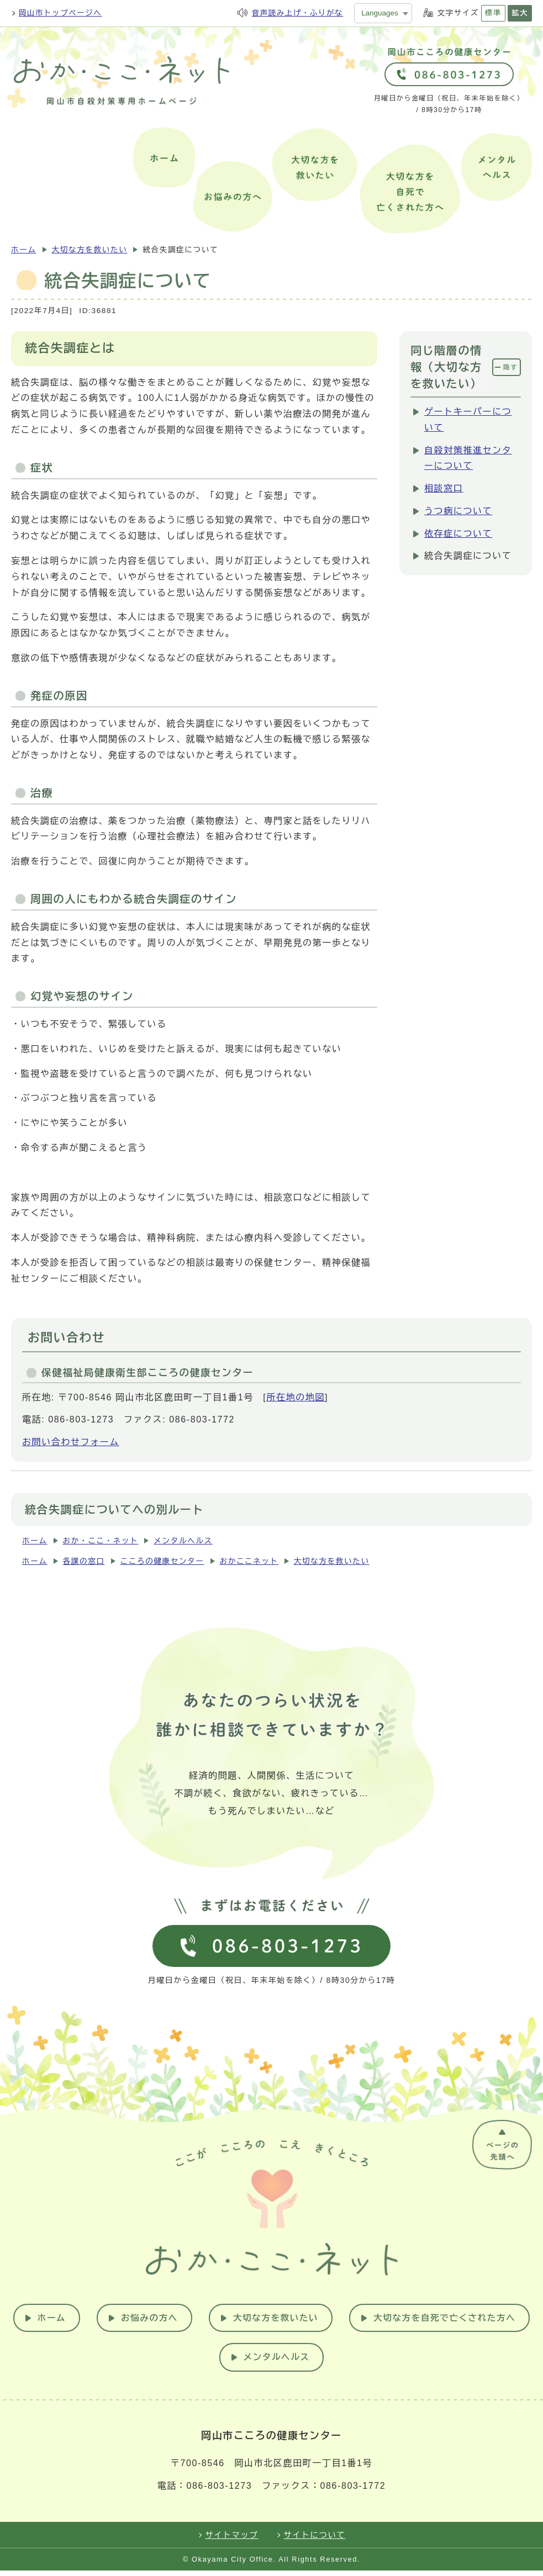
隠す (510, 367)
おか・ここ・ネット (101, 1541)
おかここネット (249, 1561)
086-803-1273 (219, 2491)
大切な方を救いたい (90, 250)
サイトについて (315, 2540)
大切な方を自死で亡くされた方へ (214, 2362)
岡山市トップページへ (60, 13)
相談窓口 (443, 488)
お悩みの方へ (247, 2321)
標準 (493, 13)
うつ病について (458, 511)
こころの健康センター (162, 1561)
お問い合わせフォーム (70, 1442)
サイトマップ (232, 2540)
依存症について (458, 533)
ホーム (23, 250)
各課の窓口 (84, 1561)
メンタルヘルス (183, 1541)
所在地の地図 (295, 1397)
